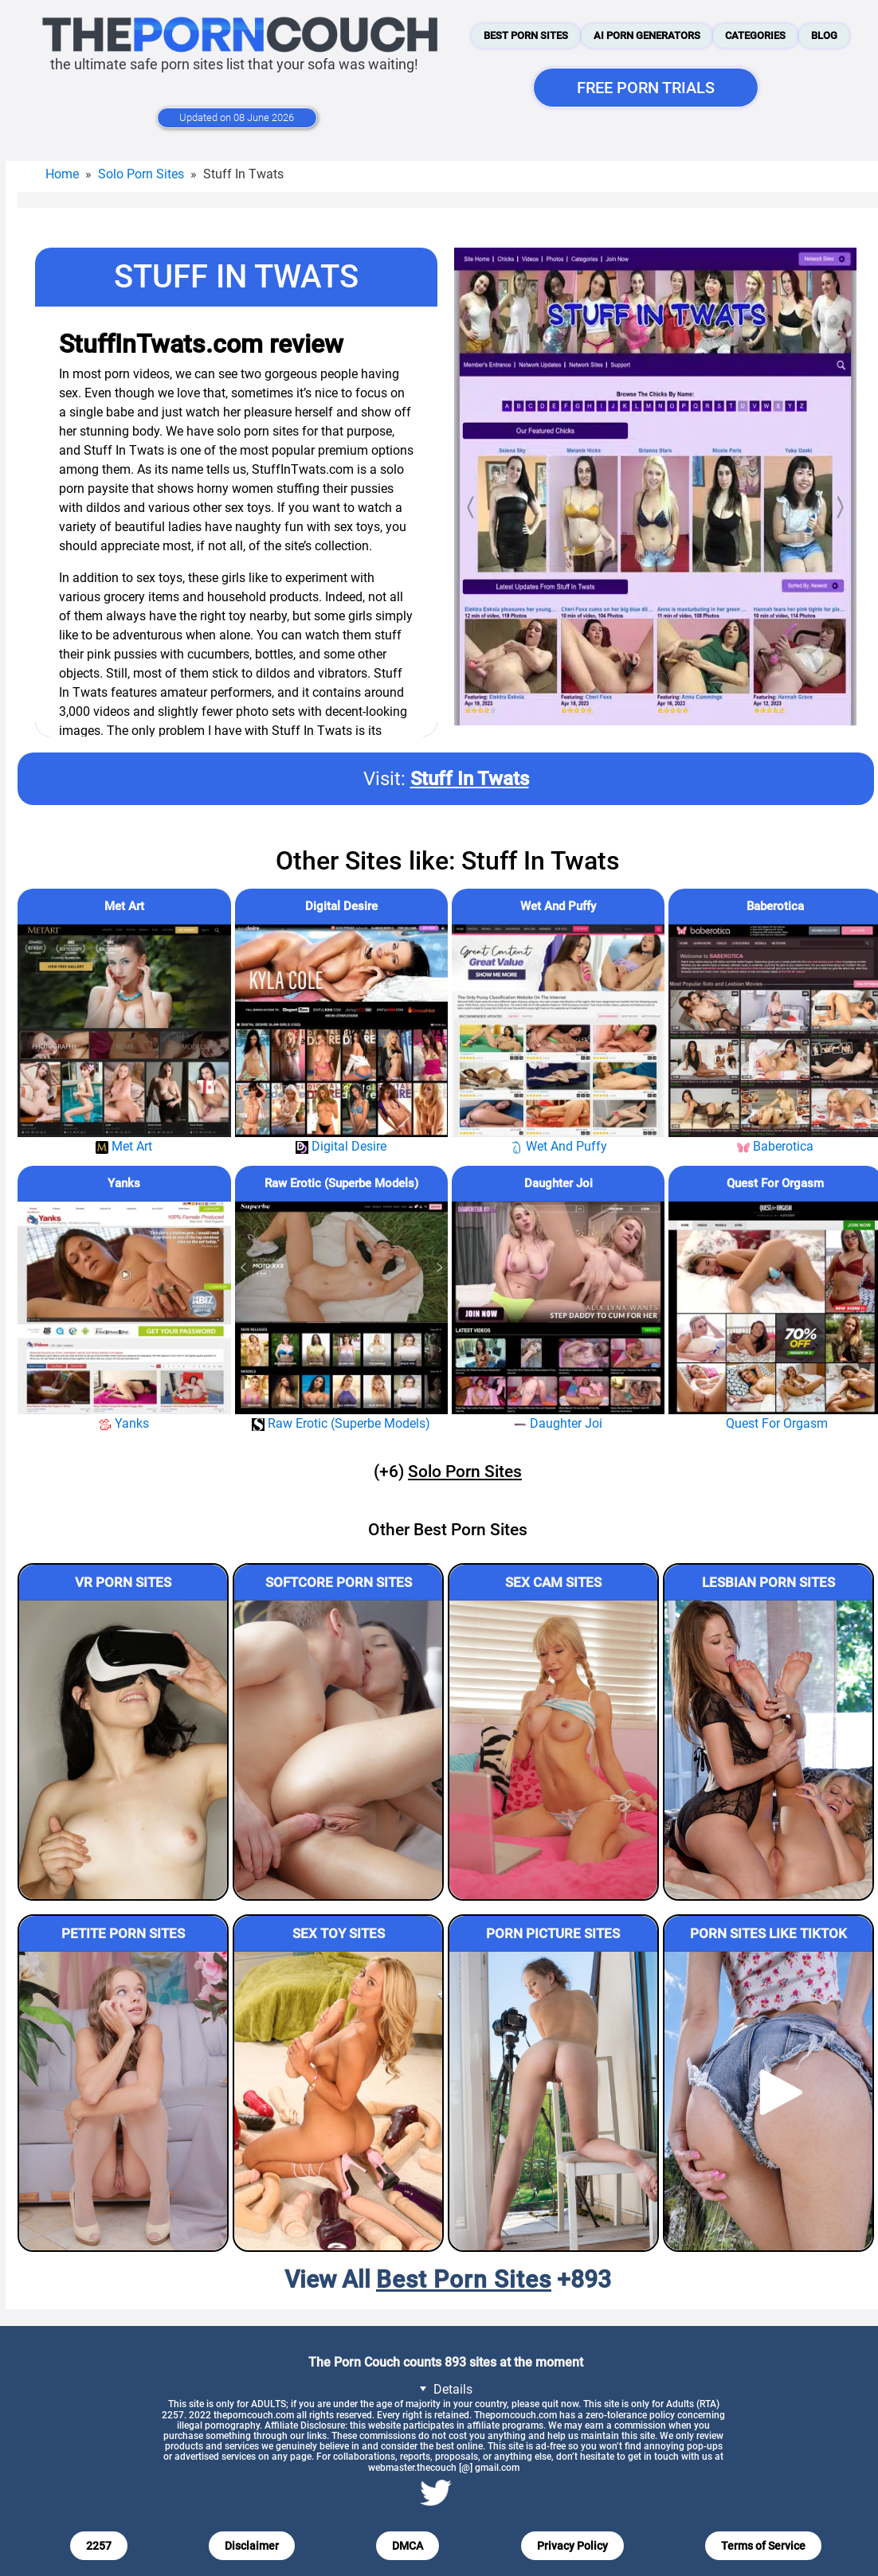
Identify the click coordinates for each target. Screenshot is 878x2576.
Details (443, 2388)
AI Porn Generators (647, 35)
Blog (824, 35)
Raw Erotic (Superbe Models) (341, 1183)
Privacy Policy (572, 2545)
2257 (99, 2545)
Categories (755, 35)
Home (62, 174)
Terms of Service (763, 2545)
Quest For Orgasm (775, 1183)
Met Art (124, 906)
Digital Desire (341, 906)
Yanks (124, 1183)
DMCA (407, 2545)
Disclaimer (252, 2545)
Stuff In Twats (469, 779)
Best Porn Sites (526, 35)
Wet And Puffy (558, 906)
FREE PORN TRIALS (646, 87)
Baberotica (775, 906)
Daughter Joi (558, 1183)
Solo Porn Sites (141, 174)
